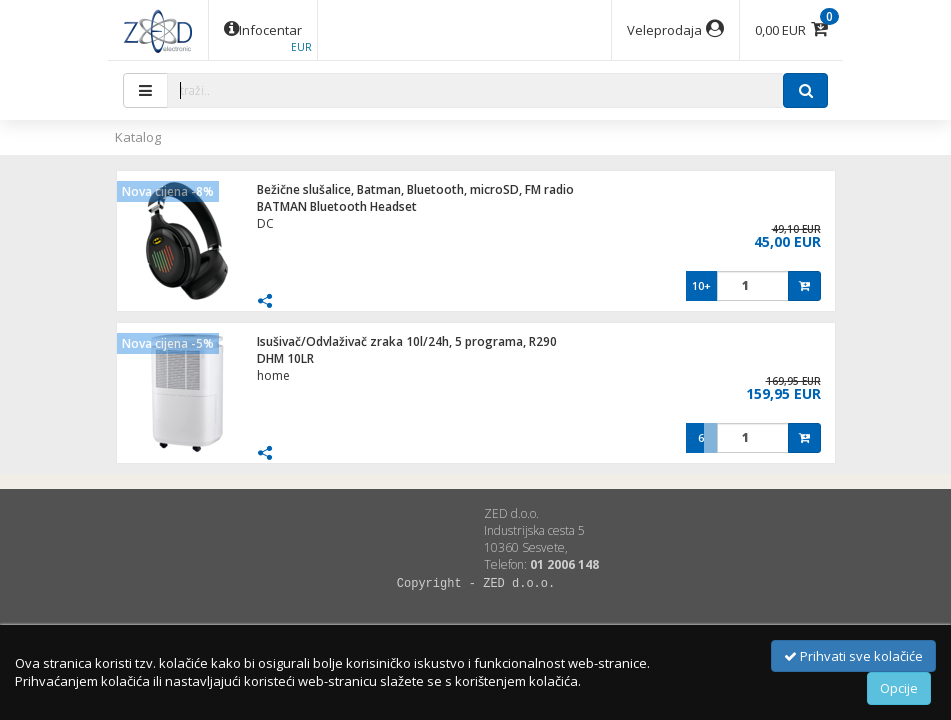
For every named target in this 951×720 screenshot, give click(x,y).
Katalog (138, 137)
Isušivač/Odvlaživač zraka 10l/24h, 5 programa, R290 (407, 341)
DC (265, 223)
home (273, 375)
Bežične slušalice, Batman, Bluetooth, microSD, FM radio (415, 189)
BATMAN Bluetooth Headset (337, 206)
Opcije (899, 688)
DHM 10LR (285, 358)
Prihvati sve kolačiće (853, 656)
